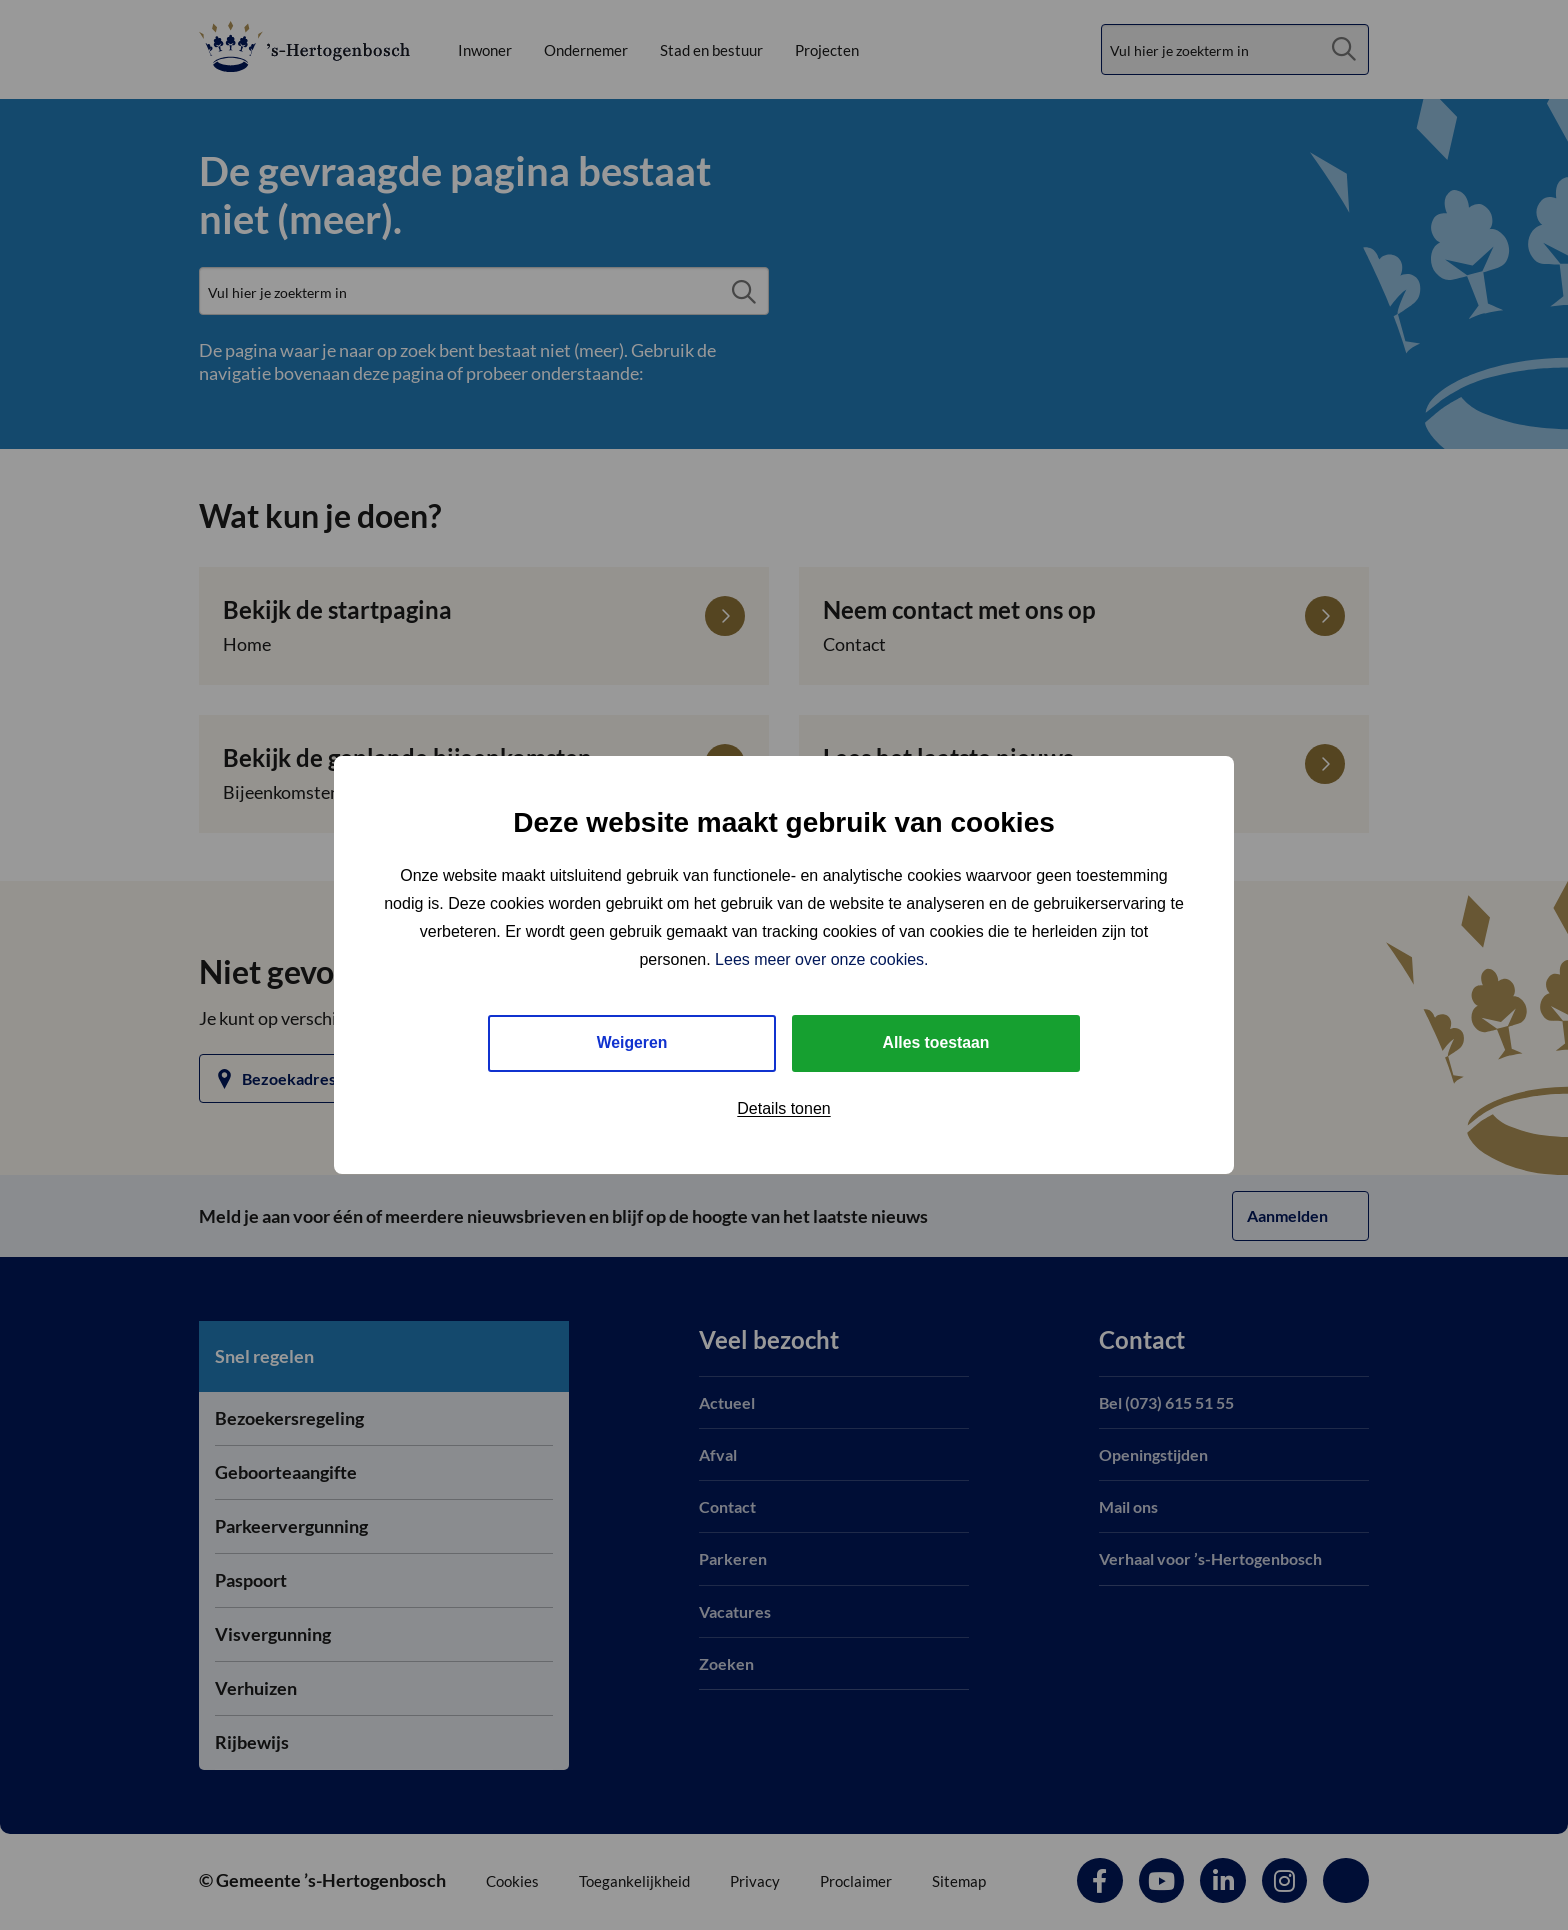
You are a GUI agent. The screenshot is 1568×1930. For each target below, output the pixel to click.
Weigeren (632, 1042)
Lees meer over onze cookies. (821, 959)
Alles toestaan (936, 1042)
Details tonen (783, 1108)
